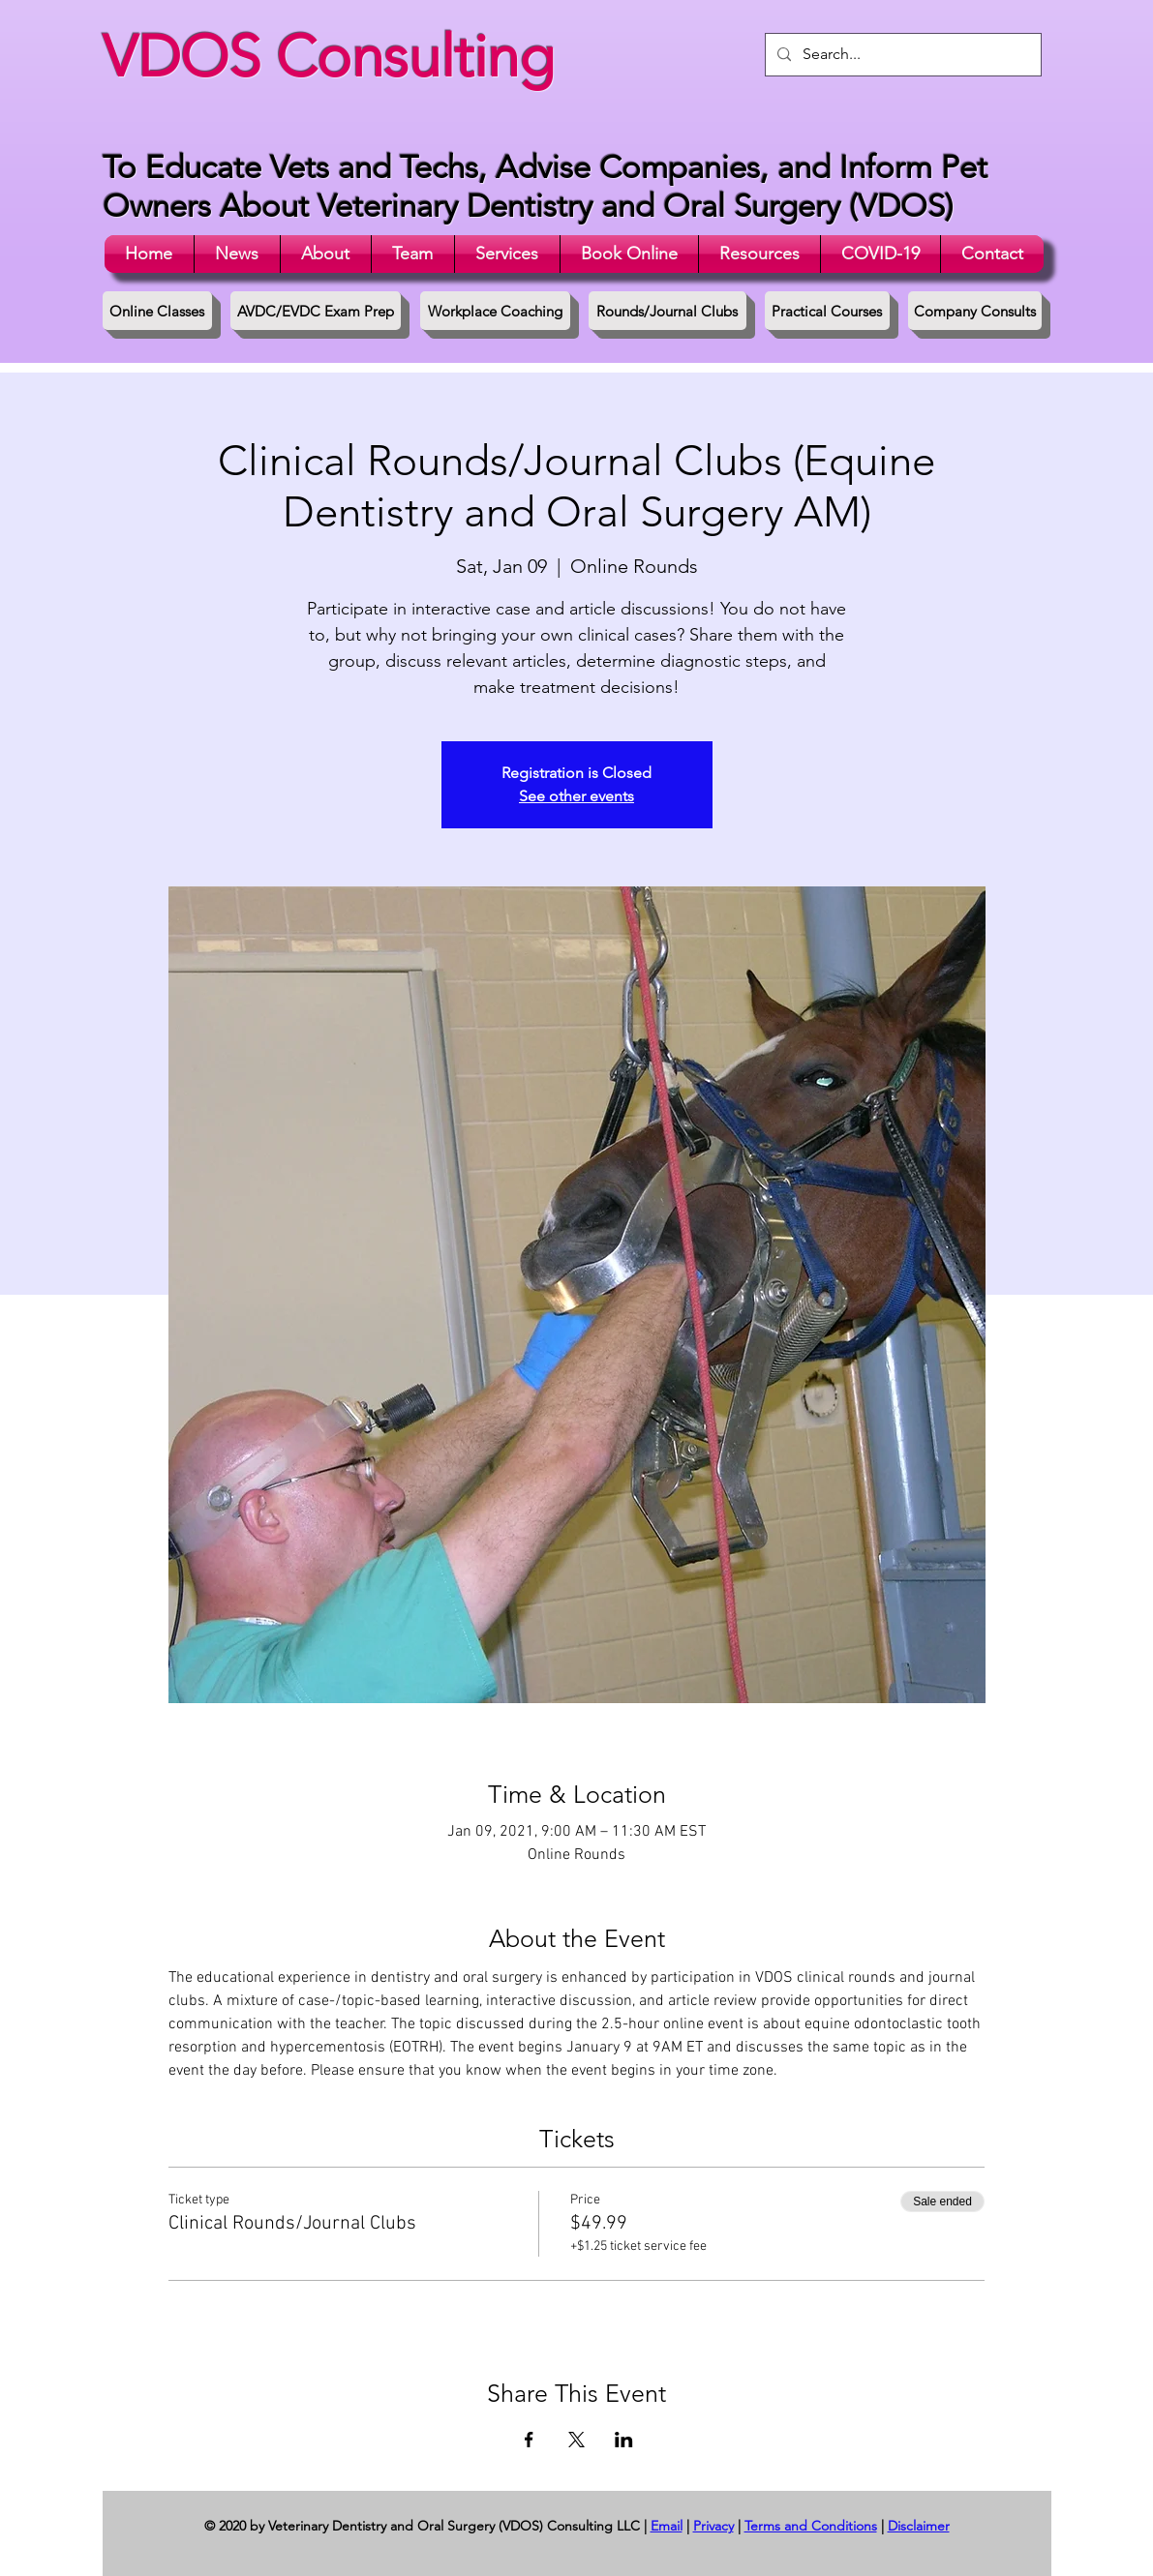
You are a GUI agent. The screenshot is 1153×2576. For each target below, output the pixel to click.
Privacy (713, 2525)
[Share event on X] (576, 2439)
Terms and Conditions (810, 2525)
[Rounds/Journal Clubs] (667, 310)
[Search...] (901, 54)
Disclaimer (919, 2525)
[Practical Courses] (827, 310)
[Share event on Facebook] (529, 2439)
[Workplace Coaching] (495, 310)
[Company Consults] (975, 310)
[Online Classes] (157, 310)
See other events (576, 796)
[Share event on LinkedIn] (624, 2439)
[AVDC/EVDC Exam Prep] (315, 310)
